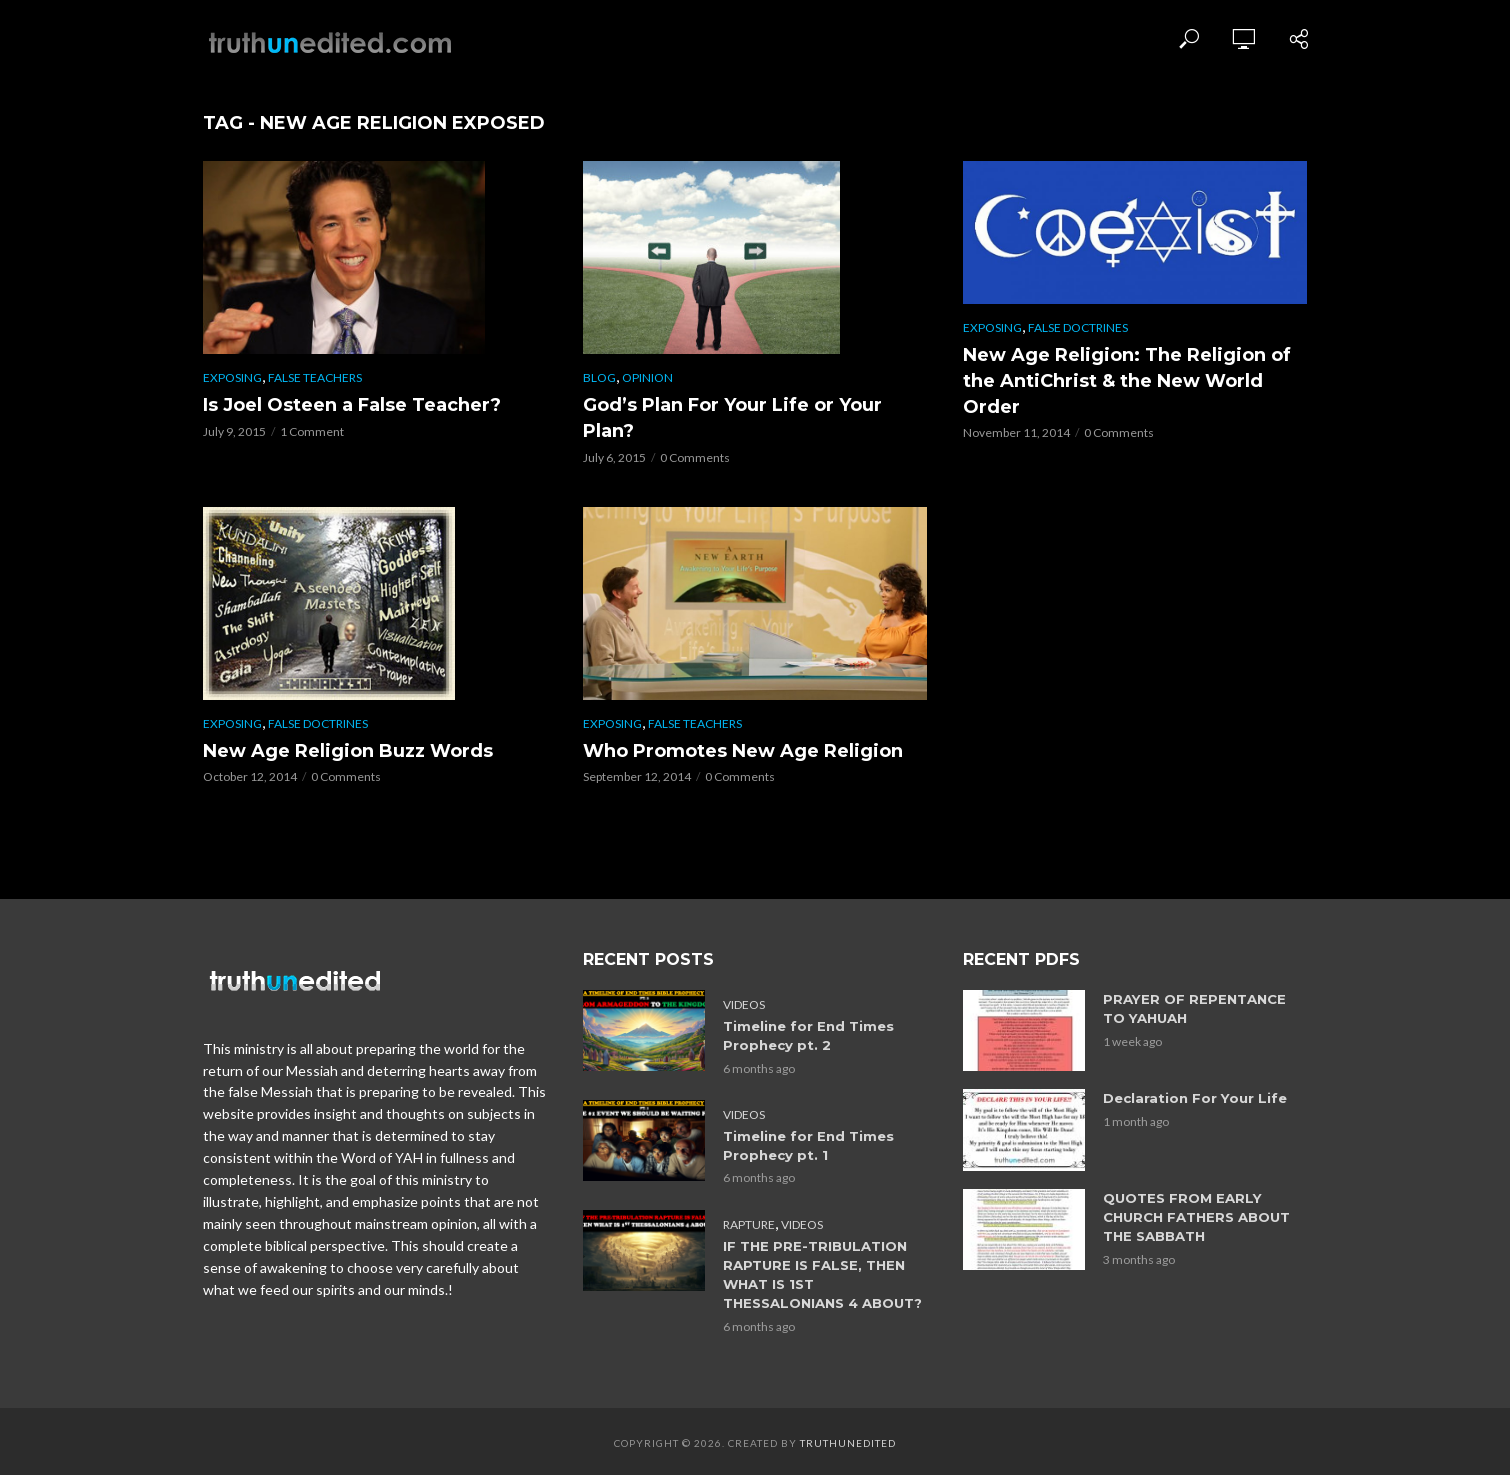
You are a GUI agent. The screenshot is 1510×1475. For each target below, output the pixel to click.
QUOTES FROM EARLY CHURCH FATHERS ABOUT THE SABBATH (1196, 1217)
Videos (744, 1004)
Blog (599, 377)
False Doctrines (1078, 327)
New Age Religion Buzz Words (348, 751)
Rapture (749, 1222)
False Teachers (315, 377)
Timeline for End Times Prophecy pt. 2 (808, 1035)
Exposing (232, 377)
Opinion (647, 377)
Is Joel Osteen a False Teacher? (352, 405)
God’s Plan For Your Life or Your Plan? (732, 418)
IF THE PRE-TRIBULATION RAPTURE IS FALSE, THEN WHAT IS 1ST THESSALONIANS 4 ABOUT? (822, 1272)
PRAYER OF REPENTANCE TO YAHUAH (1194, 1008)
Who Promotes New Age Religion (743, 751)
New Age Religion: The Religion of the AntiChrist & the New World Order (1127, 381)
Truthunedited (848, 1440)
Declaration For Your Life (1194, 1098)
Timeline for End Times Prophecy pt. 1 (808, 1144)
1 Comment (312, 431)
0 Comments (695, 457)
